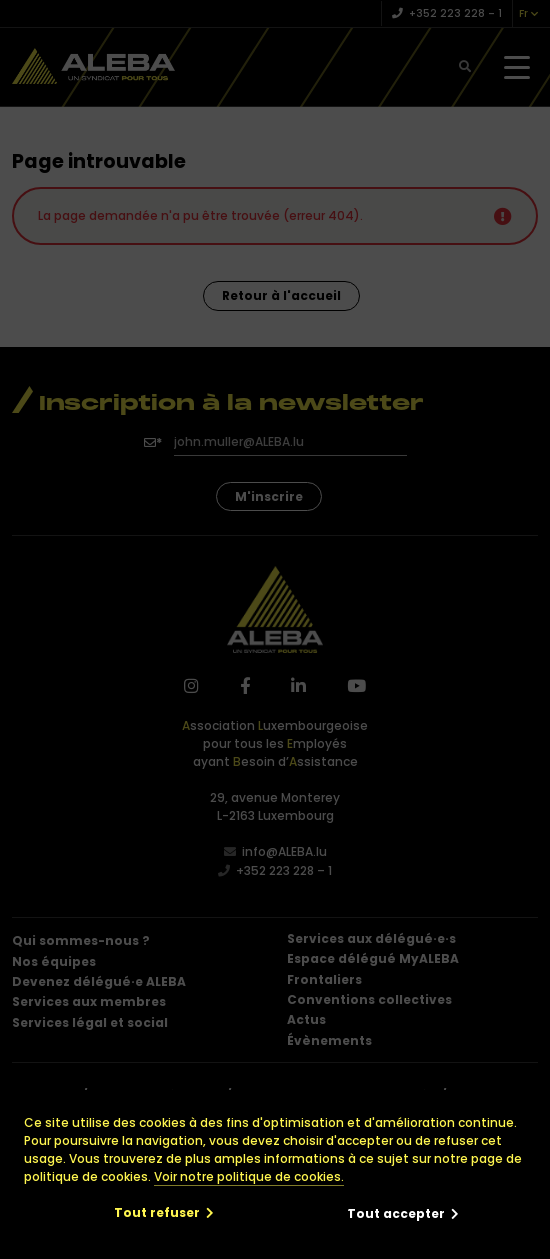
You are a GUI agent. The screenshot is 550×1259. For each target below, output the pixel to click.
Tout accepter (396, 1213)
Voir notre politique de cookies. (249, 1176)
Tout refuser (157, 1212)
